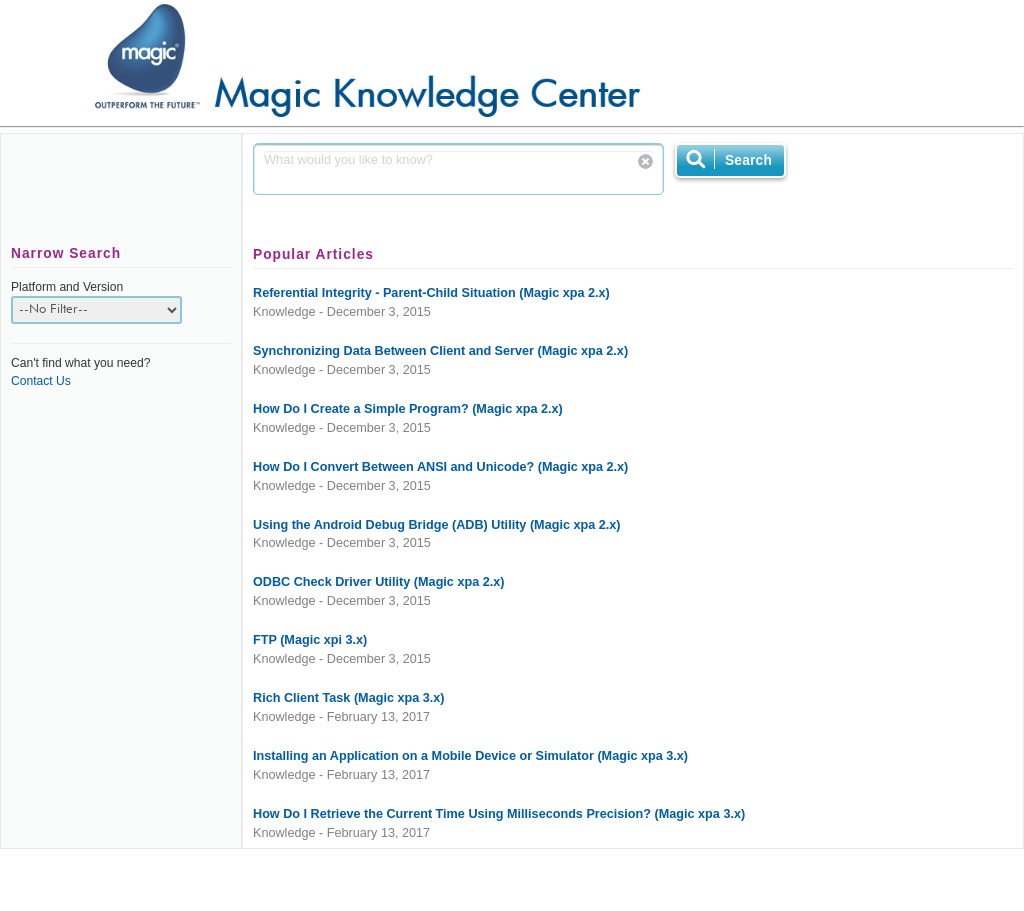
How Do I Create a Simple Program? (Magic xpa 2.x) (408, 409)
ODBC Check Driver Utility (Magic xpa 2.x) (378, 582)
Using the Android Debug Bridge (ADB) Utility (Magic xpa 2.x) (437, 525)
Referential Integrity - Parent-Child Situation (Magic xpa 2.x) (431, 293)
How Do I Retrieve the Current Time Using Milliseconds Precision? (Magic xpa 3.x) (499, 814)
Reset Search (645, 161)
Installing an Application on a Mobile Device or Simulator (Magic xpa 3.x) (470, 756)
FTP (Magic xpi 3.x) (310, 640)
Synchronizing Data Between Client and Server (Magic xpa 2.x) (440, 351)
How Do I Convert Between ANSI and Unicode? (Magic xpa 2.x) (440, 467)
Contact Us (41, 381)
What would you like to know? (458, 169)
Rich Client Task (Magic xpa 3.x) (349, 698)
